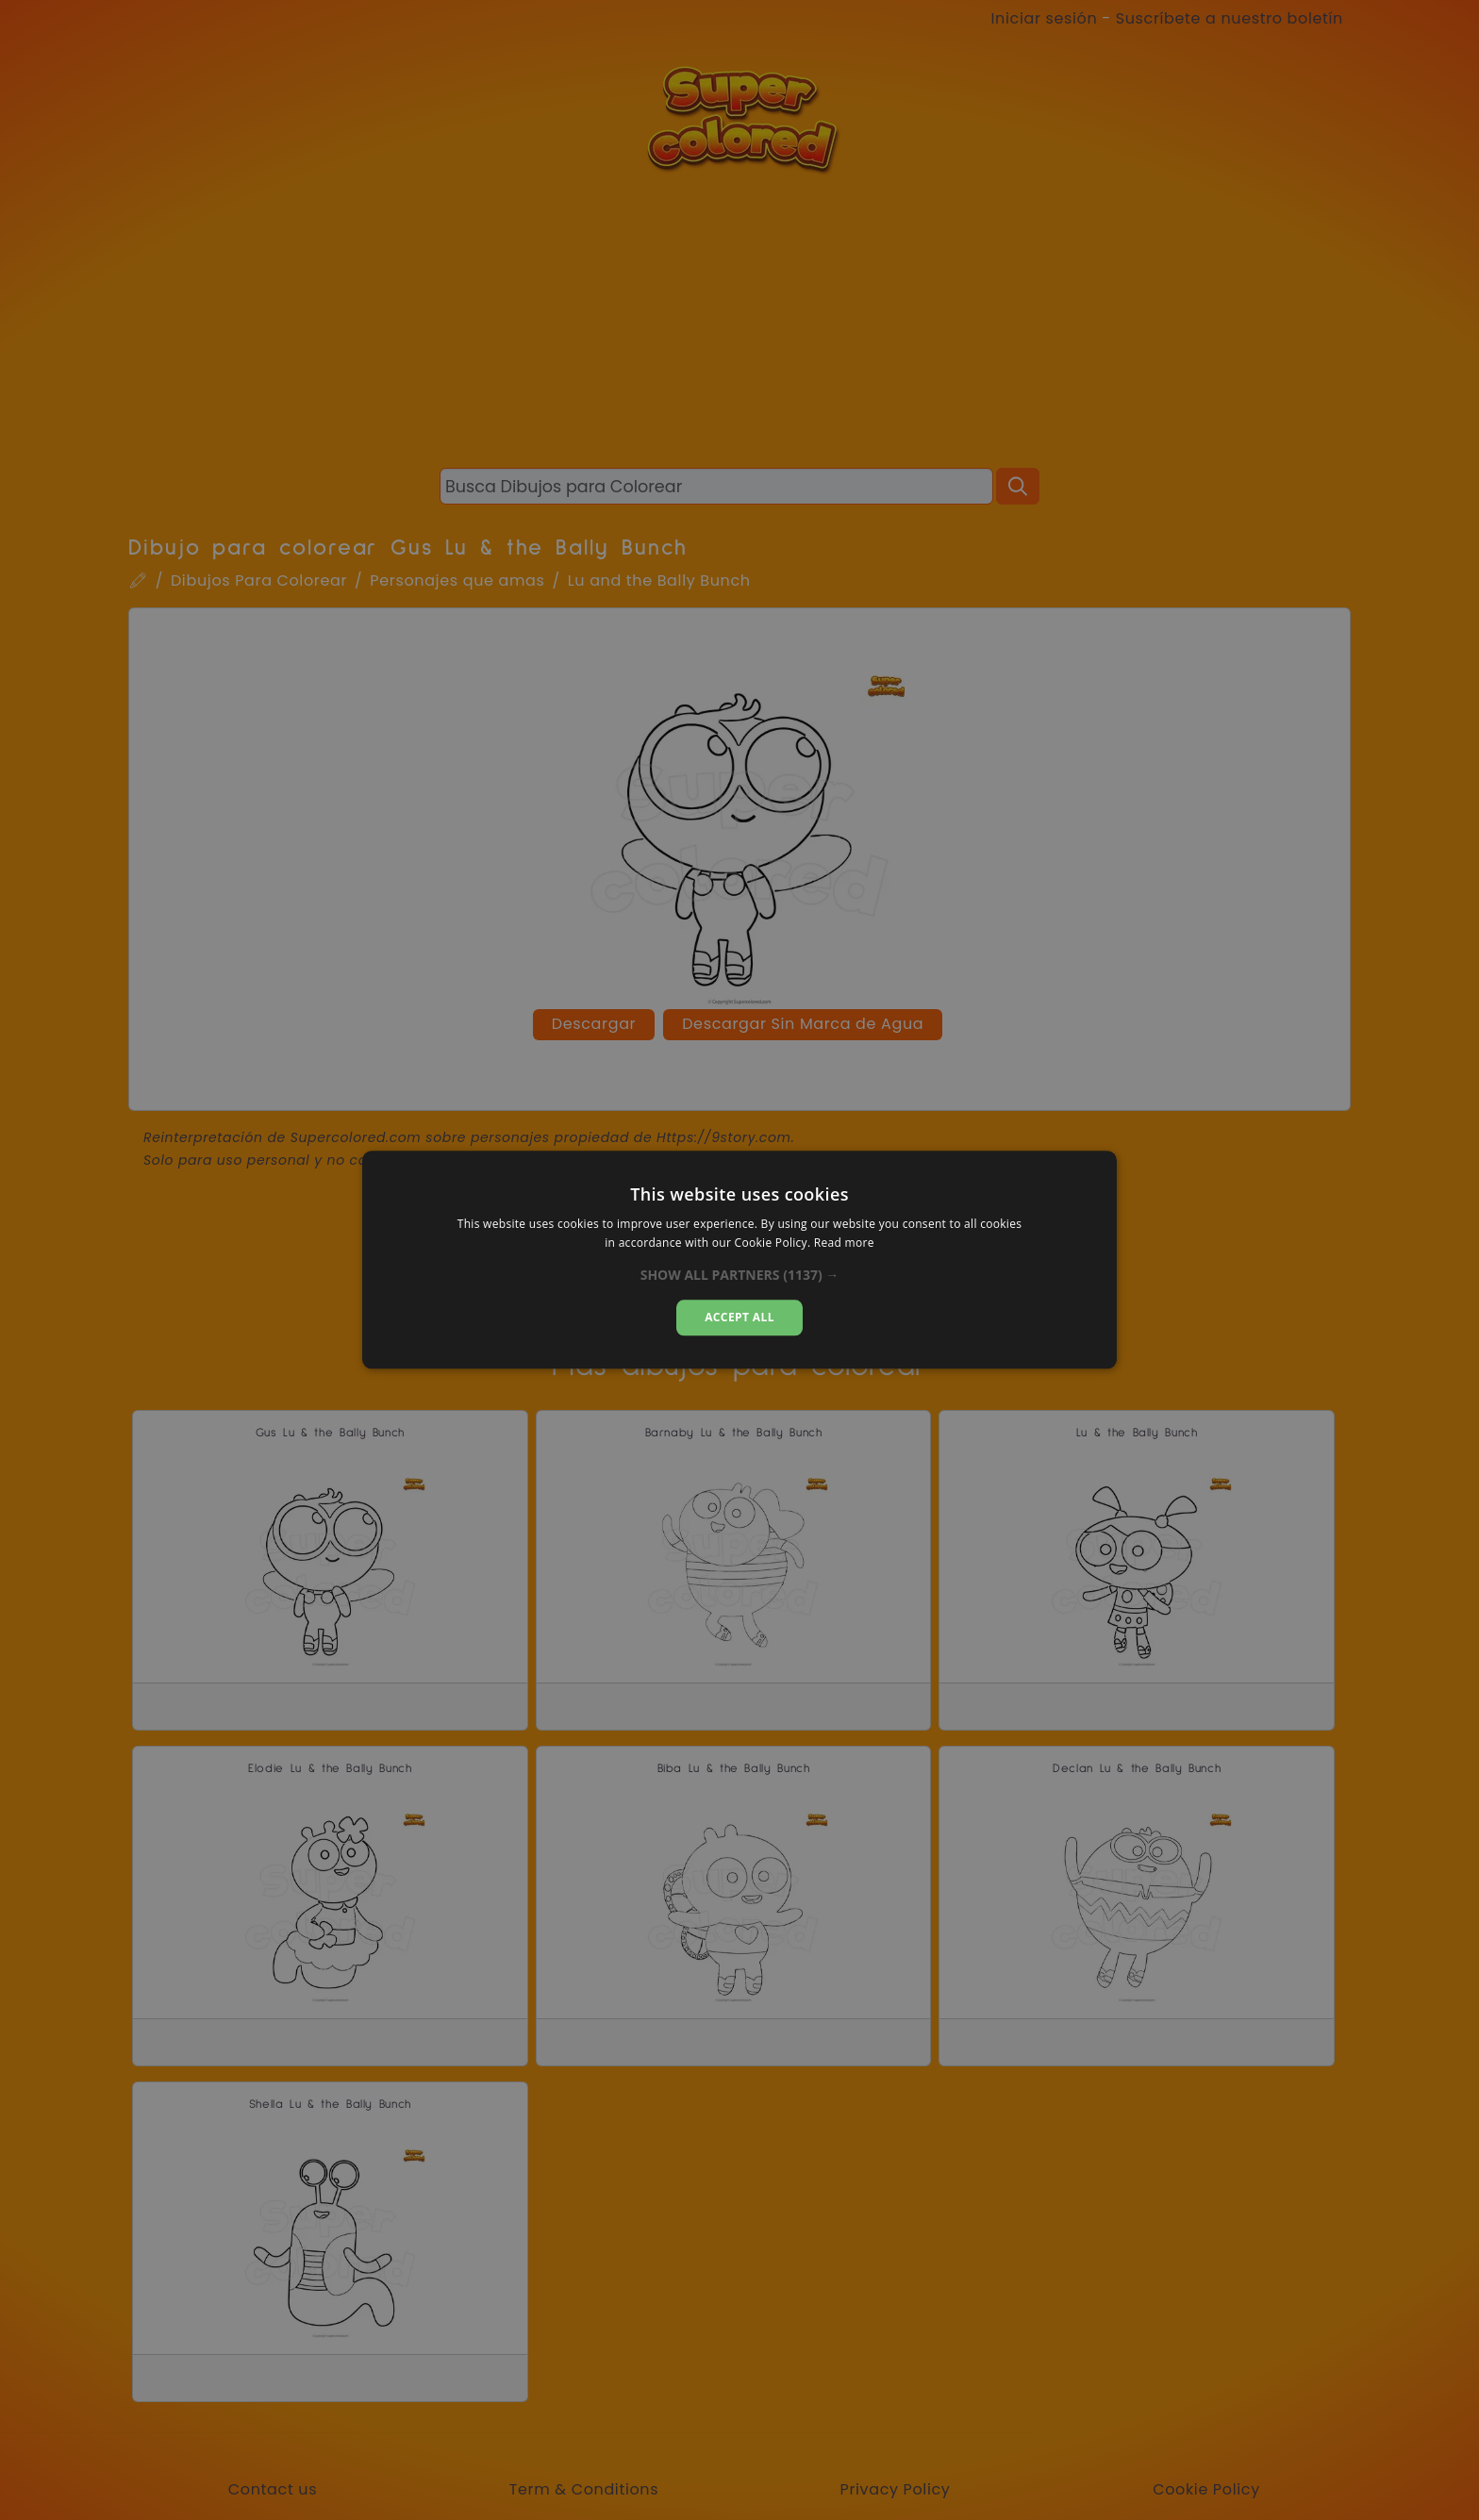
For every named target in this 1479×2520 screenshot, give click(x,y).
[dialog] (739, 1259)
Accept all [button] (739, 1317)
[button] (739, 1275)
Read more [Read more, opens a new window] (844, 1243)
